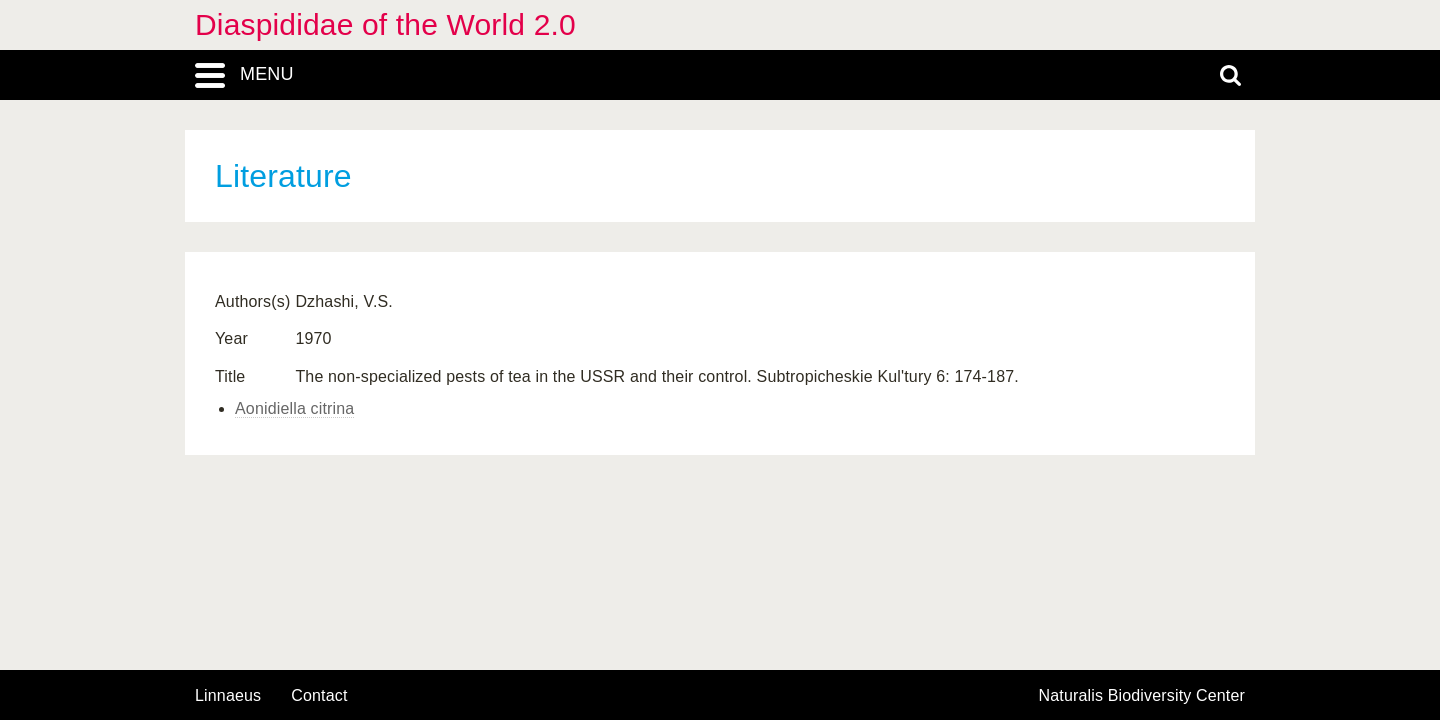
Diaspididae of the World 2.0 (385, 24)
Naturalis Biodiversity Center (1142, 696)
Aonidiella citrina (294, 408)
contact (319, 695)
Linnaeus (228, 696)
